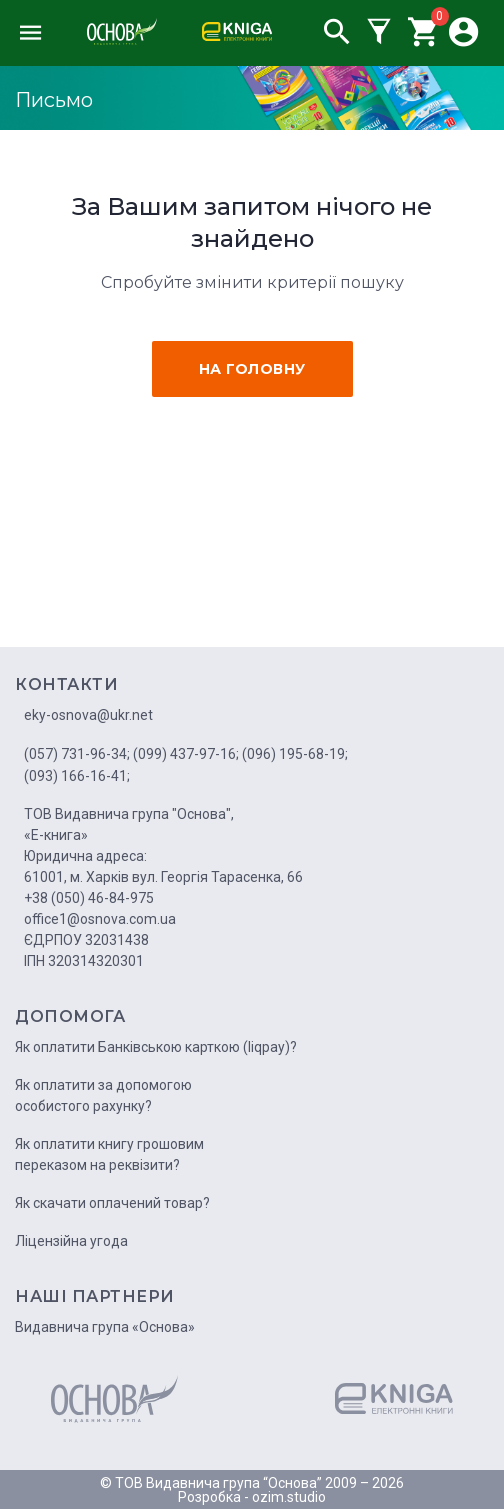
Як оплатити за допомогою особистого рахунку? (103, 1095)
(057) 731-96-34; (77, 754)
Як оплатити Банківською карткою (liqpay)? (156, 1047)
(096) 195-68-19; (295, 754)
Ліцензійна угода (71, 1241)
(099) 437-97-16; (186, 754)
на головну (252, 369)
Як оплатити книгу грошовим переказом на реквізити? (109, 1154)
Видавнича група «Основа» (105, 1327)
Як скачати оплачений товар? (112, 1203)
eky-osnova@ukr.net (88, 715)
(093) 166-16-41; (77, 776)
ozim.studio (289, 1497)
